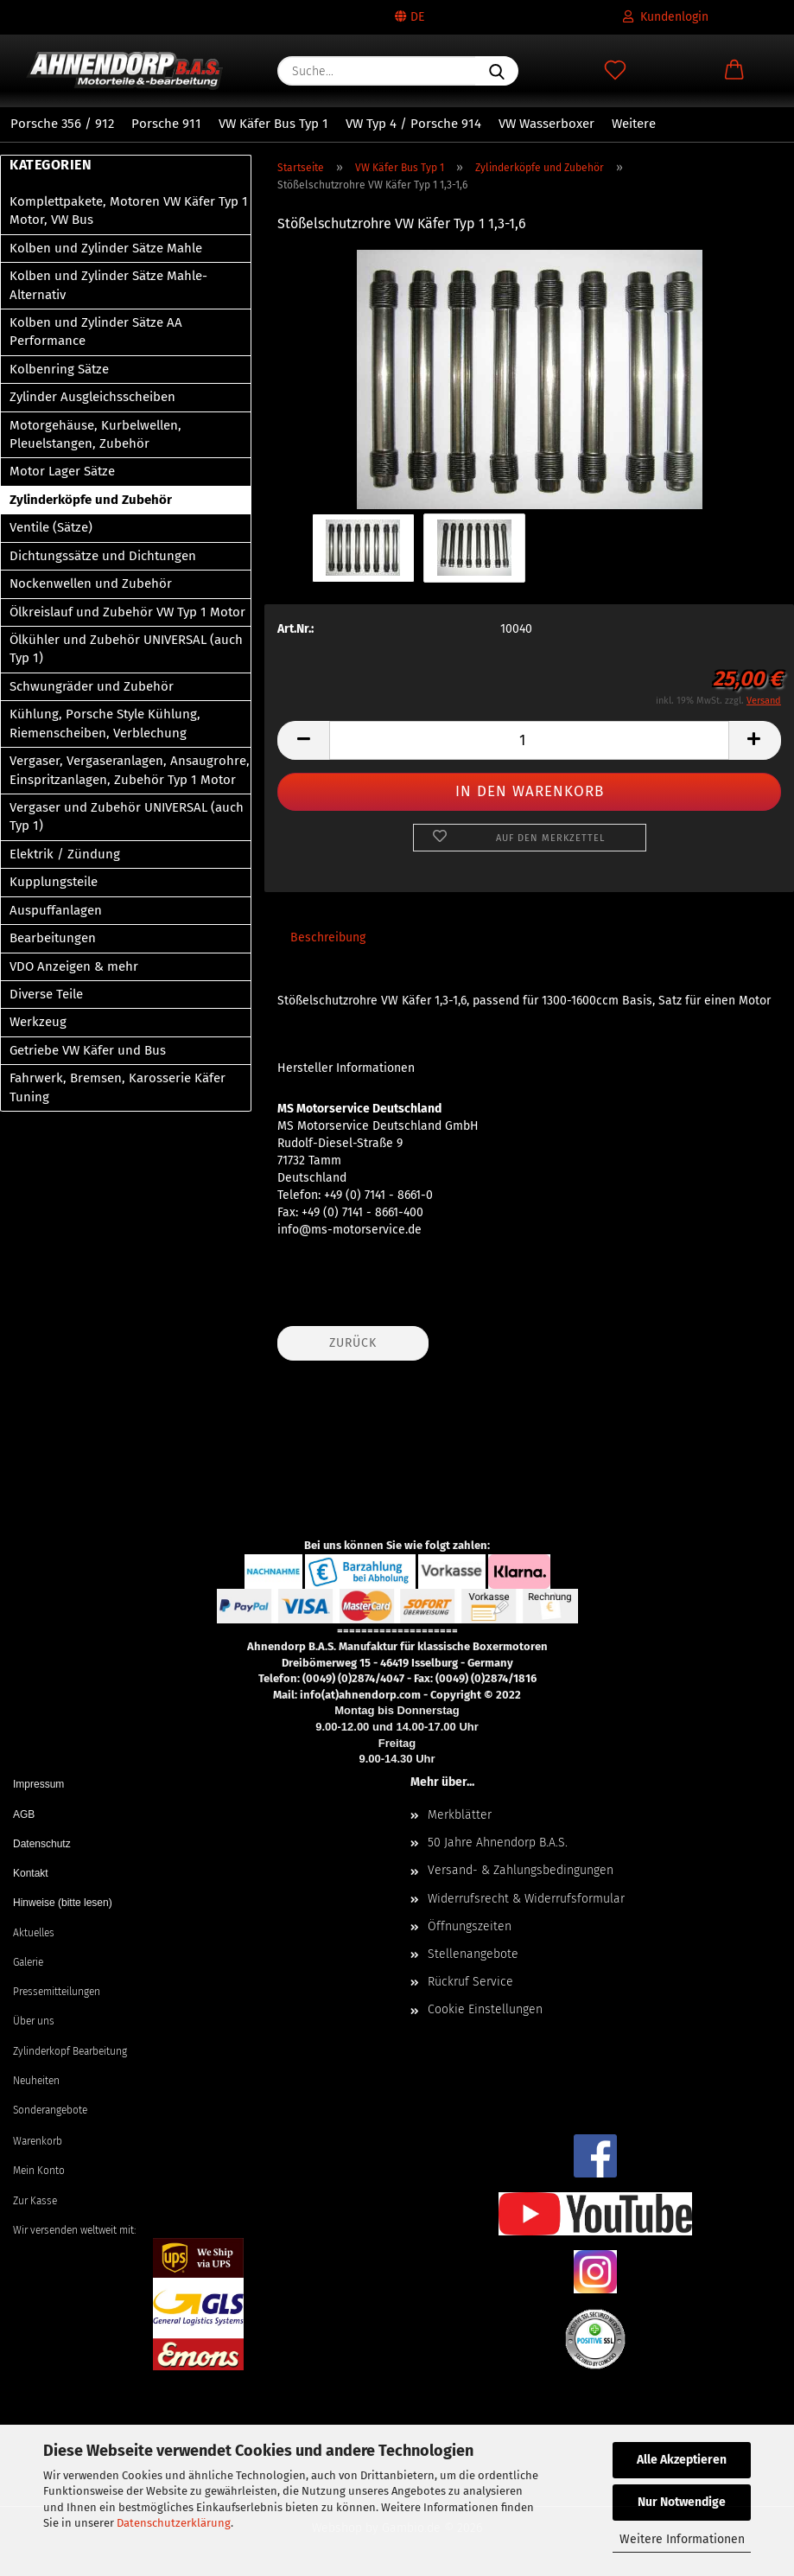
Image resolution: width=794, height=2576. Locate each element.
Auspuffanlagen (56, 910)
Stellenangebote (473, 1954)
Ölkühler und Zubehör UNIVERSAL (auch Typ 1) (126, 649)
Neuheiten (36, 2081)
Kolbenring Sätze (59, 369)
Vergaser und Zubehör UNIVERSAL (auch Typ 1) (127, 816)
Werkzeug (38, 1022)
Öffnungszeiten (469, 1926)
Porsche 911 (166, 123)
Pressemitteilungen (56, 1992)
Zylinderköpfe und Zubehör (91, 499)
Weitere (634, 123)
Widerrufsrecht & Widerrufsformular (526, 1898)
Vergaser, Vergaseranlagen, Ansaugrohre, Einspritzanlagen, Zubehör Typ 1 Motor (130, 770)
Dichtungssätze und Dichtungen (103, 556)
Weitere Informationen (682, 2539)
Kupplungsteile (54, 881)
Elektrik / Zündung (65, 854)
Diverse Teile (46, 994)
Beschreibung (327, 937)
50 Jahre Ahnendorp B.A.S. (498, 1842)
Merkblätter (460, 1815)
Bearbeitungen (53, 938)
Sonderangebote (50, 2110)
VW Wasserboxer (546, 123)
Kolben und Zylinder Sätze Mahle (106, 248)
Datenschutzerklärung (174, 2522)
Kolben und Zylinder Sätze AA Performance (96, 331)
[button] (734, 71)
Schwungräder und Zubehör (92, 686)
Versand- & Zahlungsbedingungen (520, 1870)
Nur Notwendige (682, 2502)
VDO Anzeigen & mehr (74, 966)
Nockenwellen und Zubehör (91, 583)
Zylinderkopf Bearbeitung (70, 2051)
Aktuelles (33, 1933)
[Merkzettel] (615, 71)
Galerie (28, 1962)
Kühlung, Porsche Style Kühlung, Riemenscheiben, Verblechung (105, 723)
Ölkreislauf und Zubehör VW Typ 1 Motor (127, 612)
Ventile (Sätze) (51, 527)
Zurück (353, 1343)
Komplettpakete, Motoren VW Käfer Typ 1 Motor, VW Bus (129, 210)
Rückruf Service (470, 1981)
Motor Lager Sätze (62, 471)
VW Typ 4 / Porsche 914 (413, 123)
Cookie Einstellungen (485, 2009)
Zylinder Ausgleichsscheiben (92, 397)
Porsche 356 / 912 (62, 123)
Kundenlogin (665, 17)
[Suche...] (496, 71)
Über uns (33, 2021)
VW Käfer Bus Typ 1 (273, 123)
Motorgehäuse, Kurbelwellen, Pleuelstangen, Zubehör (95, 434)
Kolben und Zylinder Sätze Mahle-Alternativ (108, 285)
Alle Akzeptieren (682, 2459)
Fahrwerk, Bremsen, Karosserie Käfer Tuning (117, 1087)
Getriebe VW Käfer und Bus (88, 1050)
